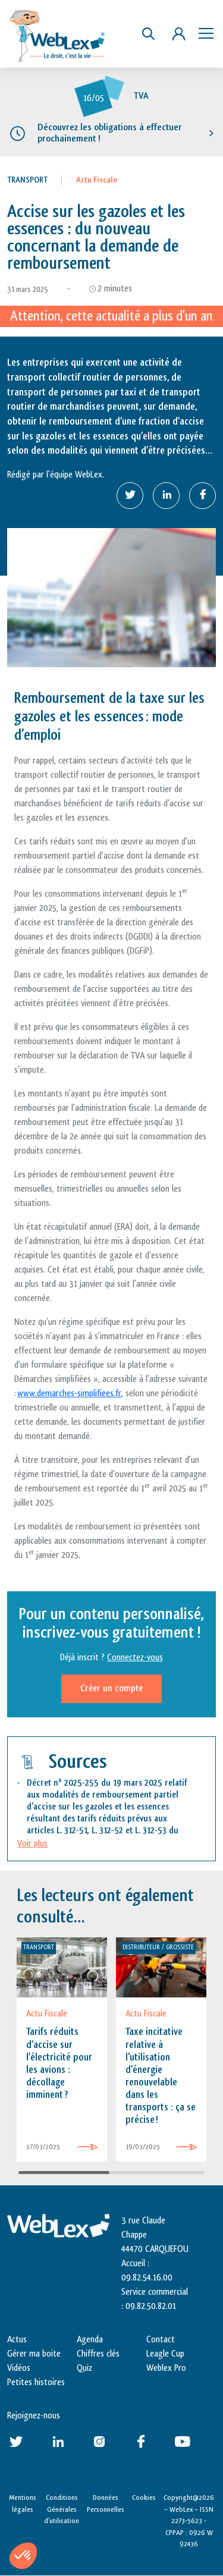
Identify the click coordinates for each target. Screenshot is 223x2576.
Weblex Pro (166, 2368)
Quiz (84, 2368)
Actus (17, 2339)
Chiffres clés (98, 2353)
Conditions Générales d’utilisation (61, 2509)
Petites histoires (36, 2382)
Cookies (144, 2497)
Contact (160, 2339)
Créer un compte (111, 1688)
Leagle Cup (165, 2353)
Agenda (90, 2339)
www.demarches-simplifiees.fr (69, 1393)
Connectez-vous (135, 1657)
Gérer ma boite (34, 2353)
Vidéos (18, 2368)
